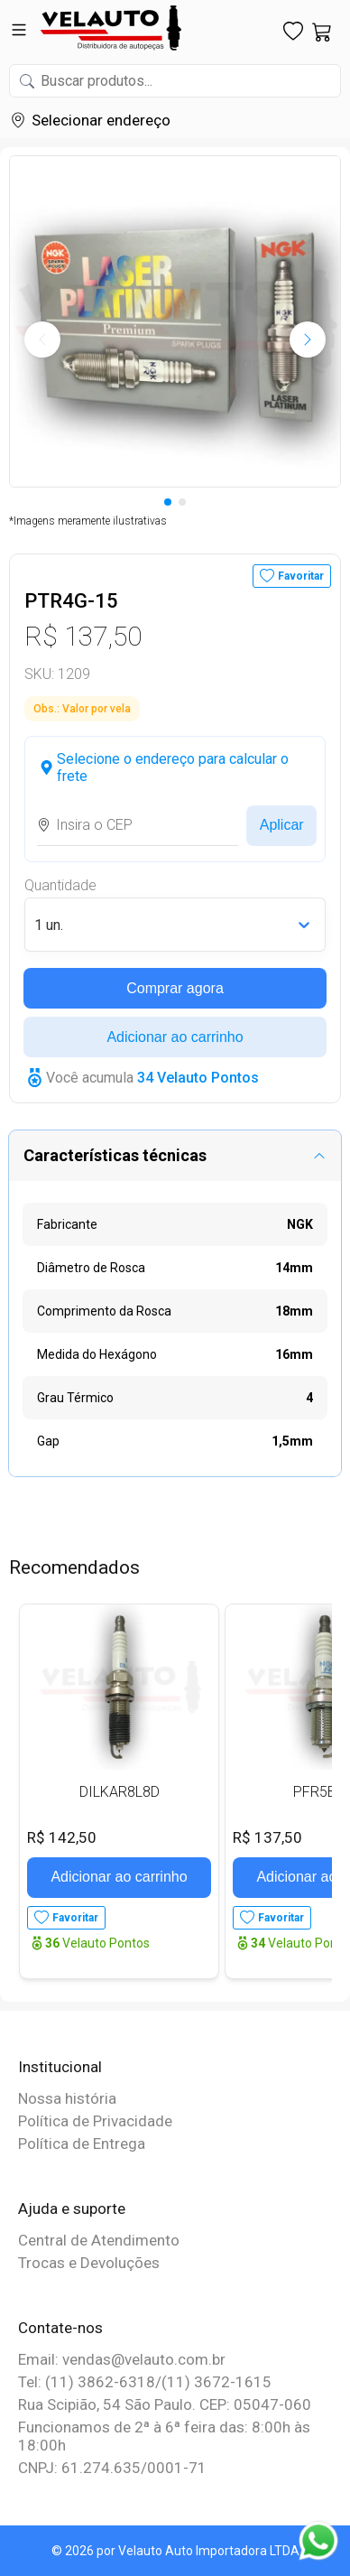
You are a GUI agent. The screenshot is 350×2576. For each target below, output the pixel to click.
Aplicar (282, 824)
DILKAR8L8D (119, 1791)
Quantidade (60, 885)
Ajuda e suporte (71, 2208)
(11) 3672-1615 (216, 2382)
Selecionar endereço (101, 120)
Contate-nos (60, 2328)
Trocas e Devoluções (89, 2263)
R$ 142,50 (62, 1837)
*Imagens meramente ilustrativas (88, 521)
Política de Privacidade (95, 2121)
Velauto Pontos (97, 1943)
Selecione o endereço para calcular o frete (173, 767)
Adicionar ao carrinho (174, 1037)
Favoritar (301, 576)
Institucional (60, 2067)
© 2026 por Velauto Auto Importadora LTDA (175, 2550)
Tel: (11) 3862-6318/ (89, 2382)
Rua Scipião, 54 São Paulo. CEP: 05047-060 (164, 2404)
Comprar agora (175, 988)
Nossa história (67, 2098)
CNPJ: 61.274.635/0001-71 (112, 2468)
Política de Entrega (81, 2143)
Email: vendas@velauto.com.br (122, 2359)
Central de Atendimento (99, 2240)
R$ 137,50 (83, 636)
